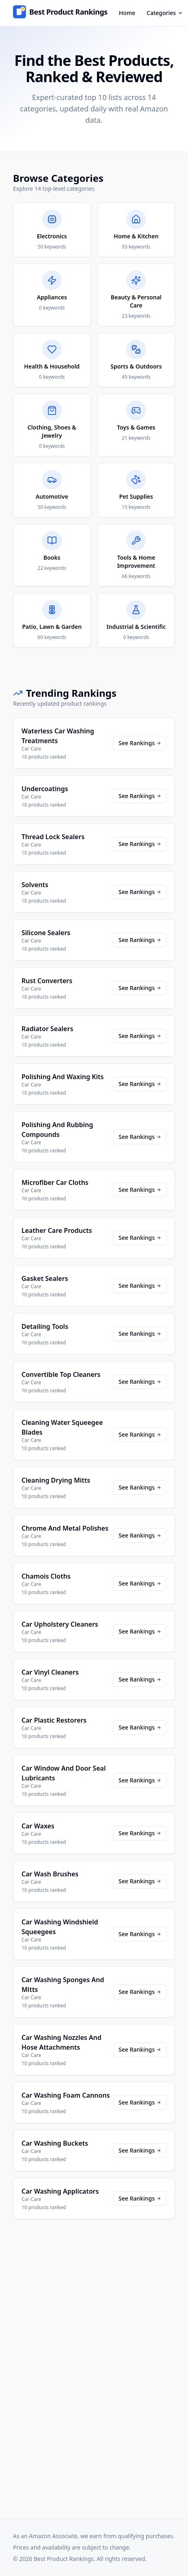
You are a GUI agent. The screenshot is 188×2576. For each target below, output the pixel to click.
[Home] (60, 13)
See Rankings (140, 743)
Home (127, 13)
